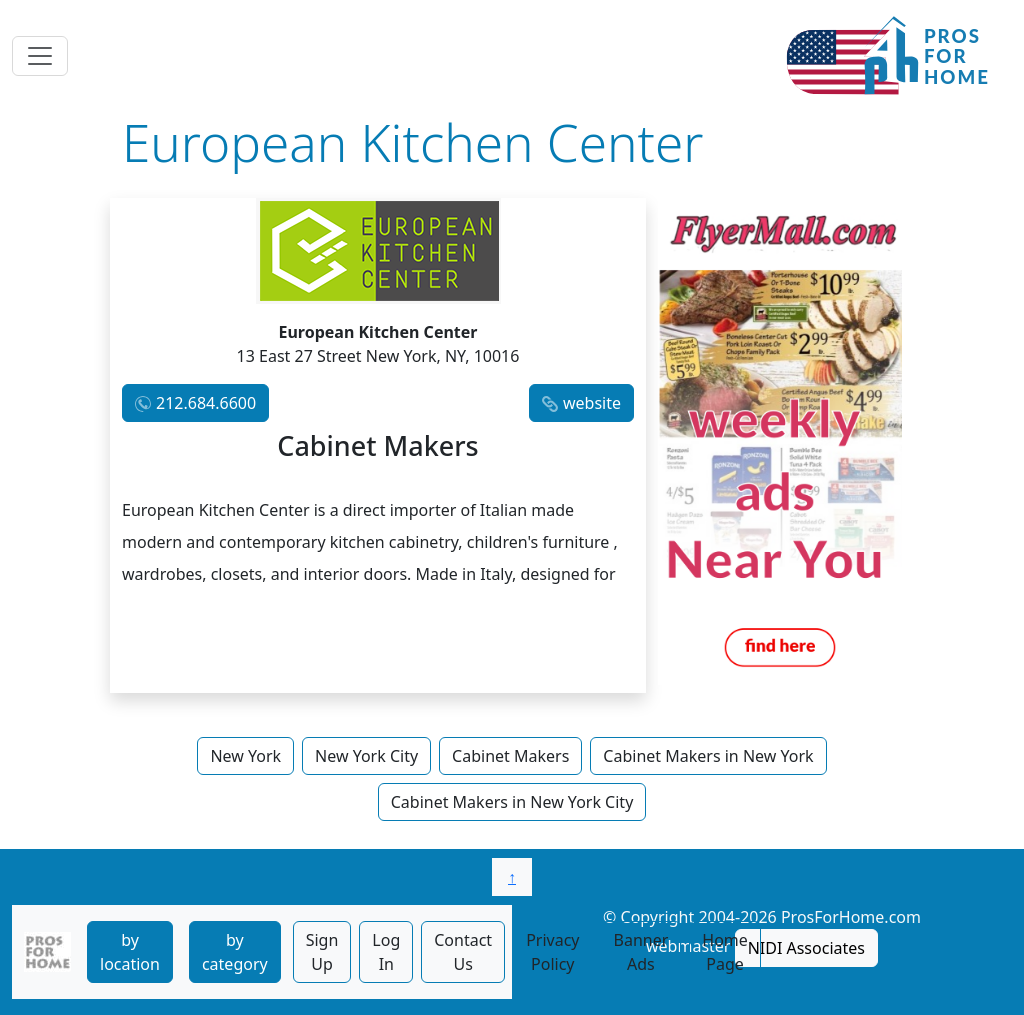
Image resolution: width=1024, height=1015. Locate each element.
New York (245, 756)
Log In (386, 952)
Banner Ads (641, 952)
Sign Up (322, 952)
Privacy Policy (552, 952)
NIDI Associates (806, 948)
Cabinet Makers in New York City (512, 802)
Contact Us (463, 952)
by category (235, 952)
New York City (366, 756)
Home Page (725, 952)
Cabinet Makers (510, 756)
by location (130, 952)
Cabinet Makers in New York (708, 756)
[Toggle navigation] (40, 56)
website (592, 403)
